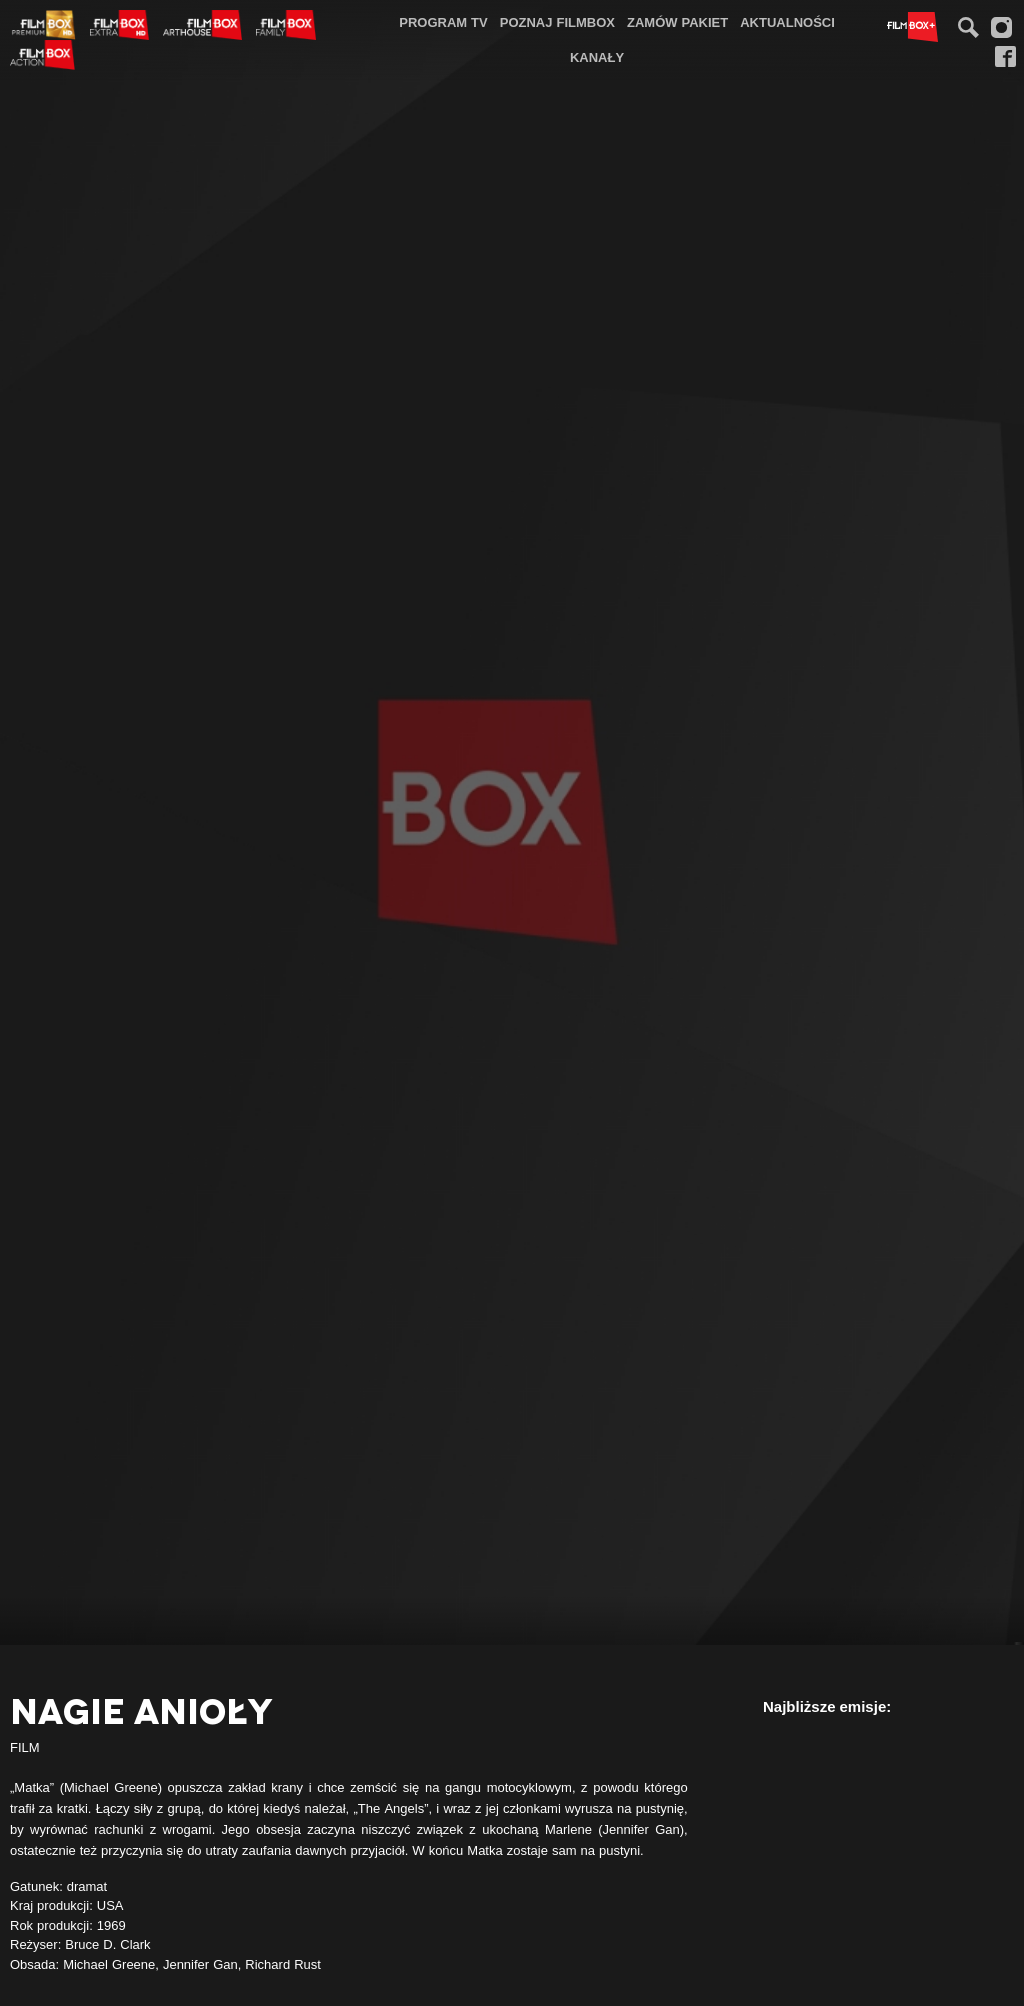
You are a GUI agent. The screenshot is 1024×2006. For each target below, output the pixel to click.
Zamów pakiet (677, 22)
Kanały (597, 57)
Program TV (443, 22)
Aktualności (787, 22)
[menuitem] (443, 22)
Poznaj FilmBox (557, 22)
